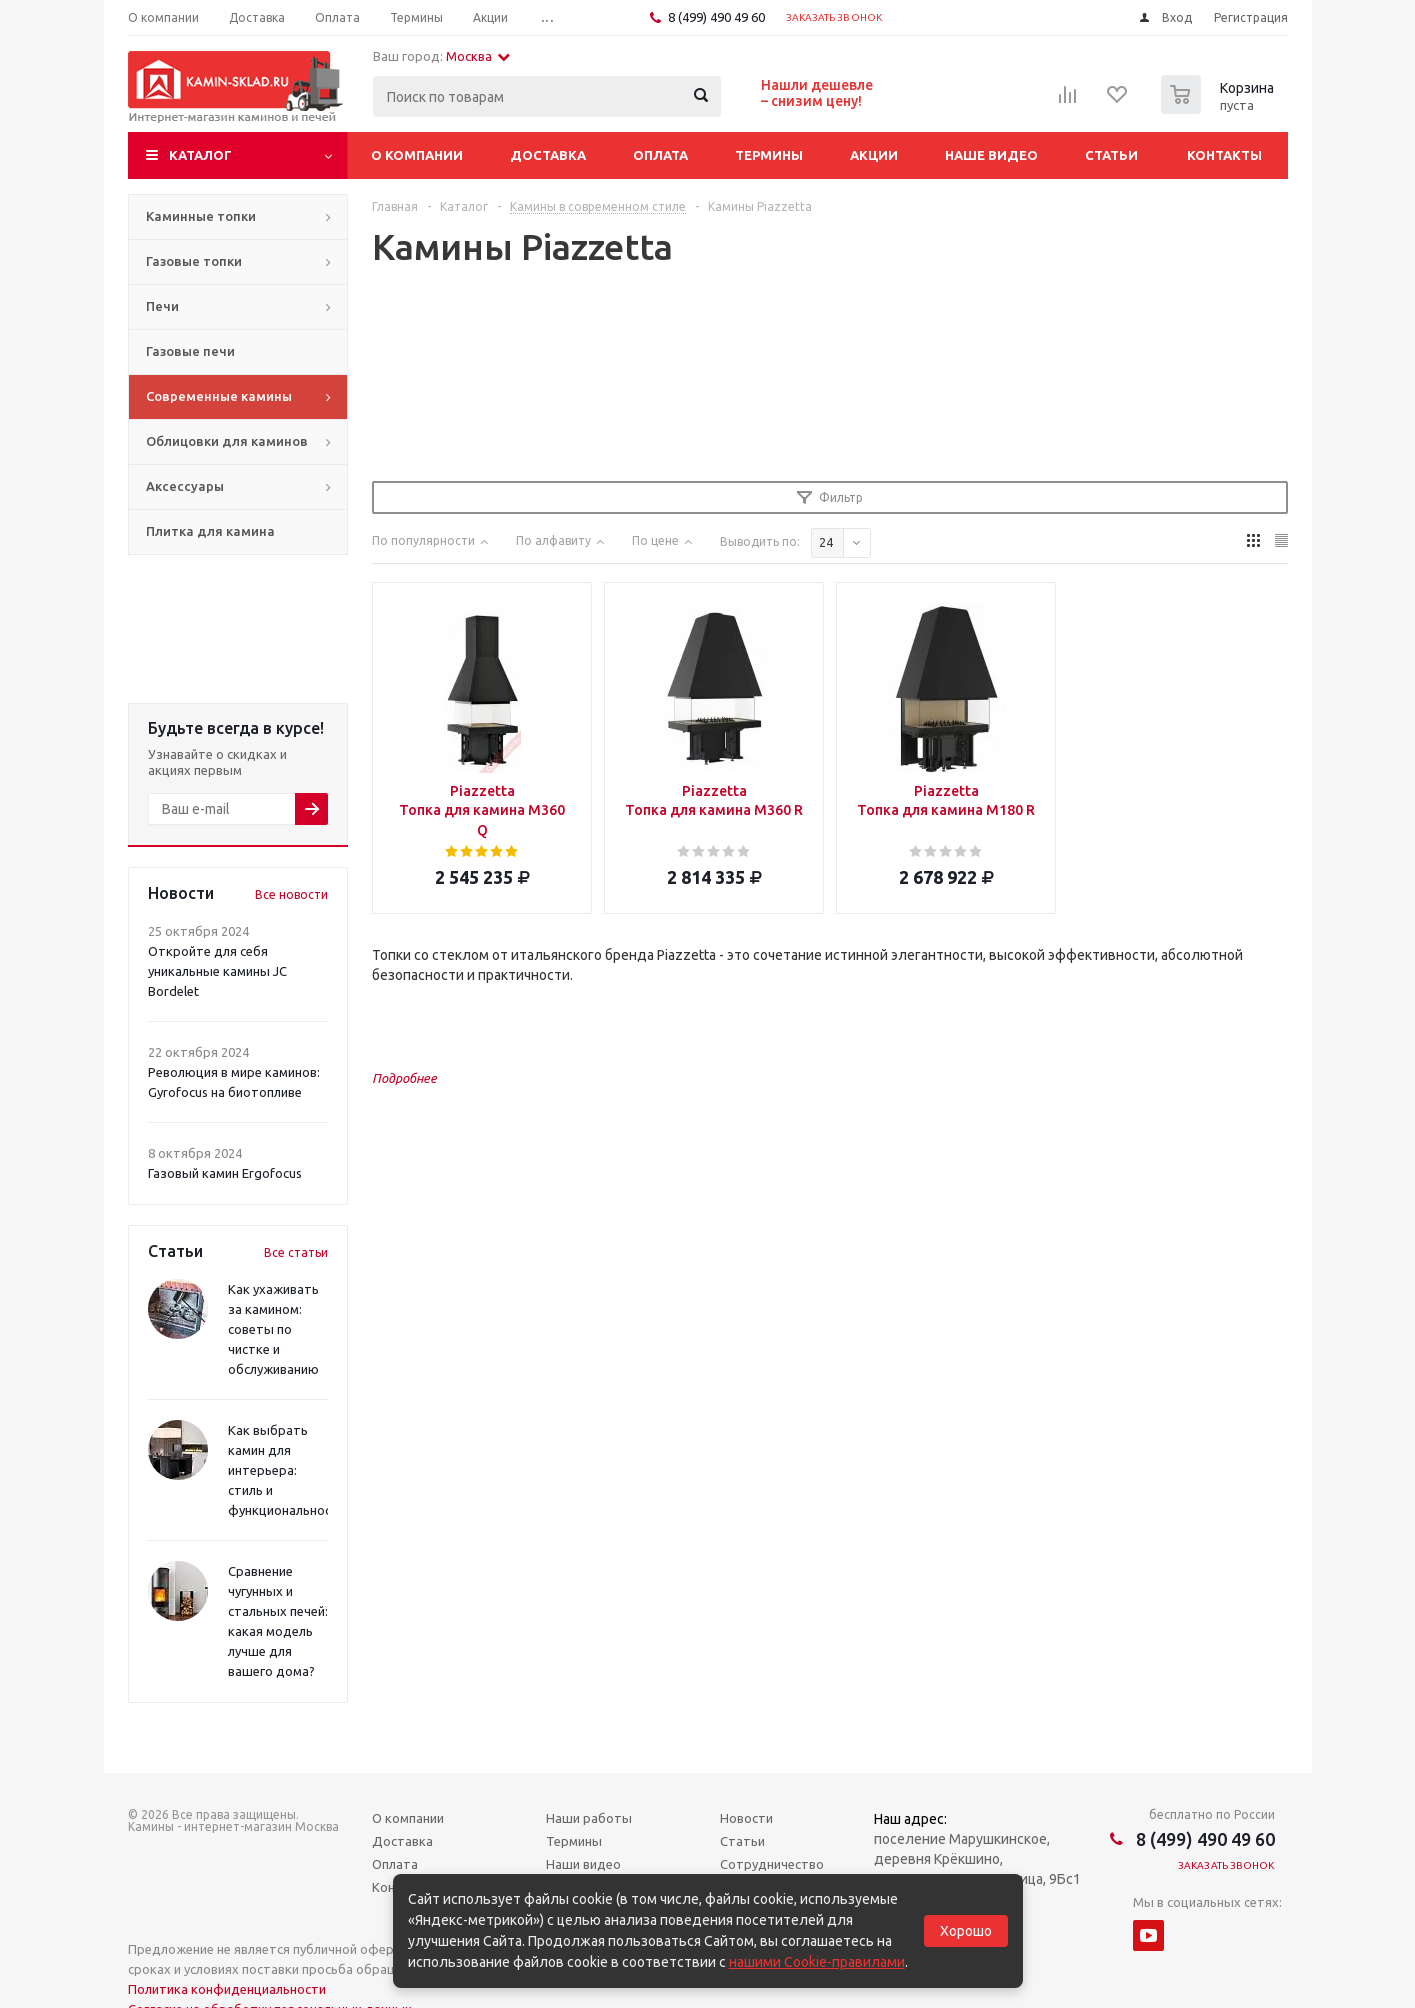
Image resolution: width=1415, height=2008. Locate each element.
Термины (769, 155)
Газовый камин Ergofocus (225, 1173)
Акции (874, 155)
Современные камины (219, 396)
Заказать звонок (834, 17)
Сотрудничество (772, 1864)
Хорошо (966, 1931)
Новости (746, 1818)
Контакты (1224, 155)
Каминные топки (201, 216)
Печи (162, 306)
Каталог (200, 155)
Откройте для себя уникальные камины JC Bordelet (217, 971)
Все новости (291, 894)
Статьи (1111, 155)
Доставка (548, 155)
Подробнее (404, 1078)
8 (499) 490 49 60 (716, 17)
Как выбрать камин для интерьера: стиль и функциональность (287, 1470)
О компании (417, 155)
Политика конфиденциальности (227, 1989)
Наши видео (583, 1864)
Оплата (660, 155)
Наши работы (589, 1818)
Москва (478, 56)
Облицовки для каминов (227, 441)
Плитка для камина (210, 531)
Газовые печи (190, 351)
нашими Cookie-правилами (817, 1962)
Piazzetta (482, 811)
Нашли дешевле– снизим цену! (817, 93)
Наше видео (991, 155)
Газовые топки (194, 261)
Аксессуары (185, 486)
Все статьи (296, 1252)
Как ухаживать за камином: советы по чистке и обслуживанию (273, 1329)
